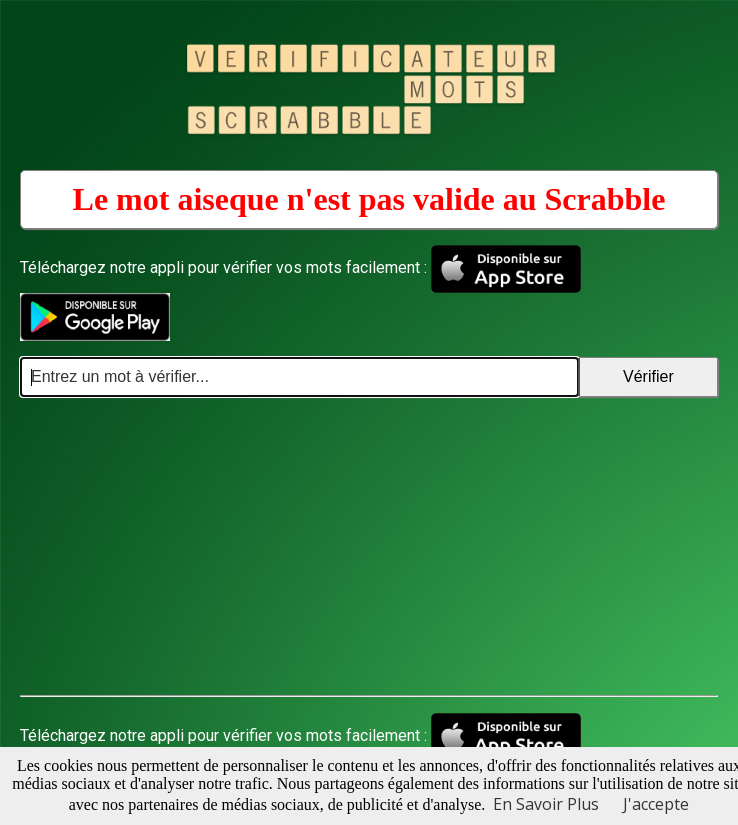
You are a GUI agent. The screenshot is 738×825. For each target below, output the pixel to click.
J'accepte (656, 804)
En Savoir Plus (546, 804)
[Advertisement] (369, 547)
